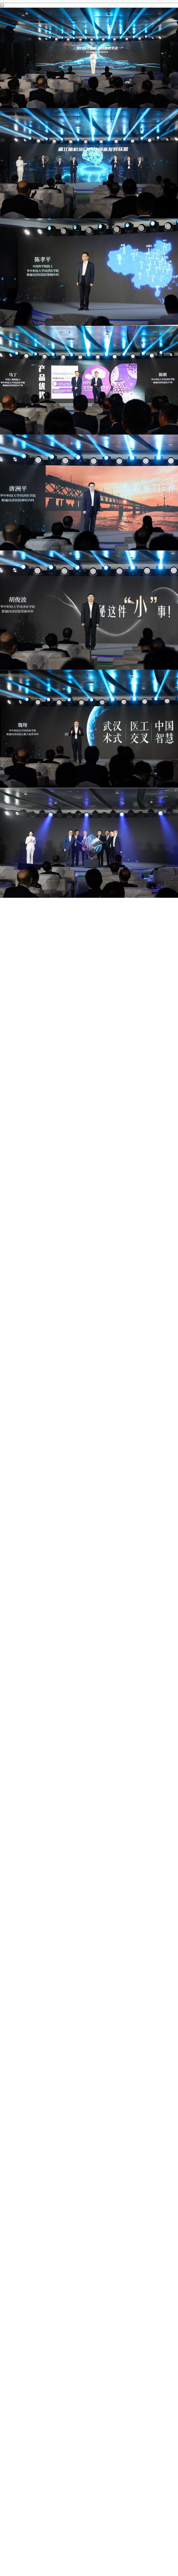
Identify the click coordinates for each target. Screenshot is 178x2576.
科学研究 (69, 106)
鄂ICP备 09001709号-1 (144, 2538)
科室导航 (151, 2394)
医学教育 (68, 2410)
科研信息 (101, 106)
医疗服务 (68, 2394)
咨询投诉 (109, 2426)
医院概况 (26, 2394)
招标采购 (26, 2426)
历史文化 (151, 2410)
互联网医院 (110, 2410)
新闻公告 (109, 2394)
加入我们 (68, 2426)
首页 (43, 106)
